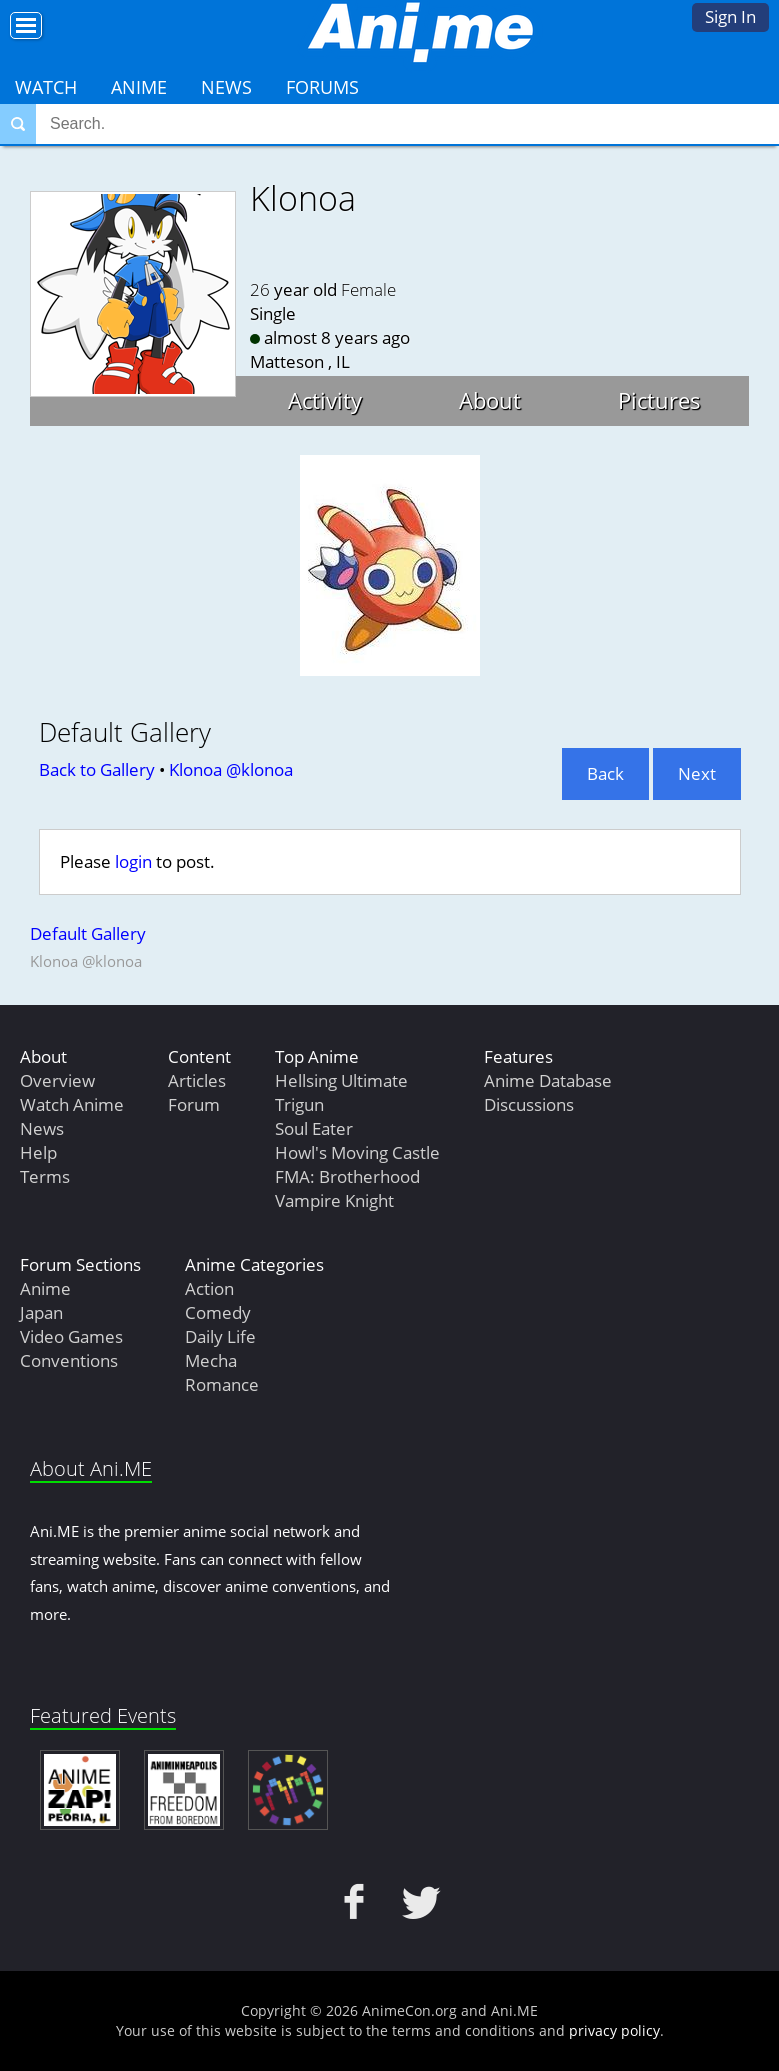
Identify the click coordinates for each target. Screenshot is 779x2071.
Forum (194, 1104)
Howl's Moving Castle (357, 1152)
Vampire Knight (334, 1200)
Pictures (659, 400)
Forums (322, 87)
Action (209, 1288)
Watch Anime (72, 1104)
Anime (139, 87)
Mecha (211, 1360)
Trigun (299, 1104)
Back (605, 773)
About (490, 400)
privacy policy (614, 2030)
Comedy (218, 1312)
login (133, 861)
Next (697, 773)
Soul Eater (314, 1128)
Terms (45, 1176)
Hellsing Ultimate (341, 1080)
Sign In (730, 16)
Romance (222, 1384)
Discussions (529, 1104)
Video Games (71, 1336)
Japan (41, 1312)
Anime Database (548, 1080)
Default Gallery (88, 933)
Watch (46, 87)
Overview (57, 1080)
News (226, 87)
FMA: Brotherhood (347, 1176)
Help (38, 1152)
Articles (197, 1080)
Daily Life (220, 1336)
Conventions (69, 1360)
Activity (325, 400)
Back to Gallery (97, 769)
